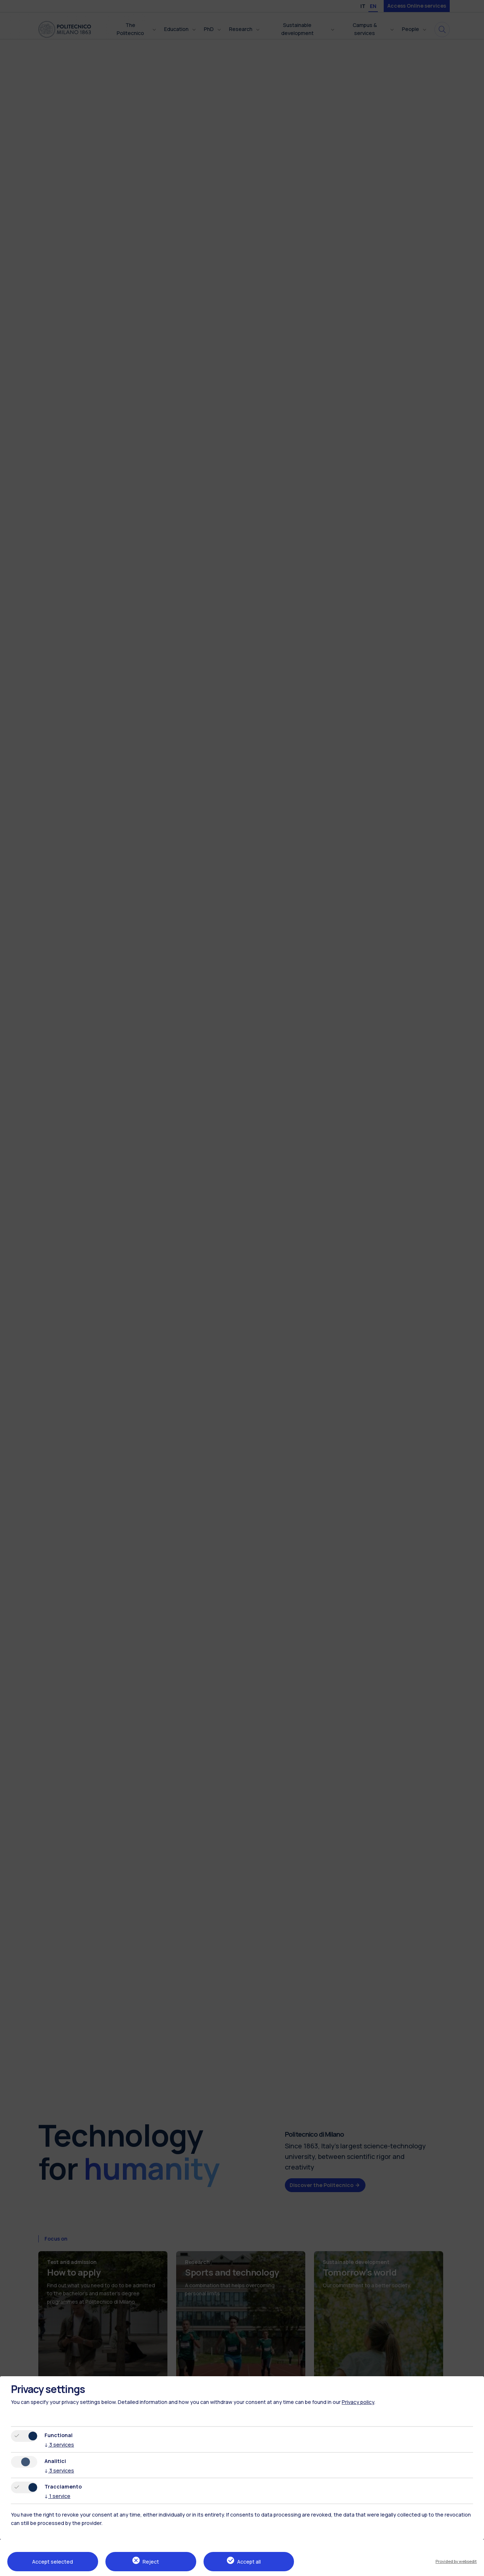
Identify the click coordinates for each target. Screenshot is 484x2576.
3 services (59, 2444)
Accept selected (52, 2561)
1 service (57, 2496)
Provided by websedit (456, 2561)
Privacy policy (358, 2401)
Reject (151, 2561)
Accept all (249, 2561)
